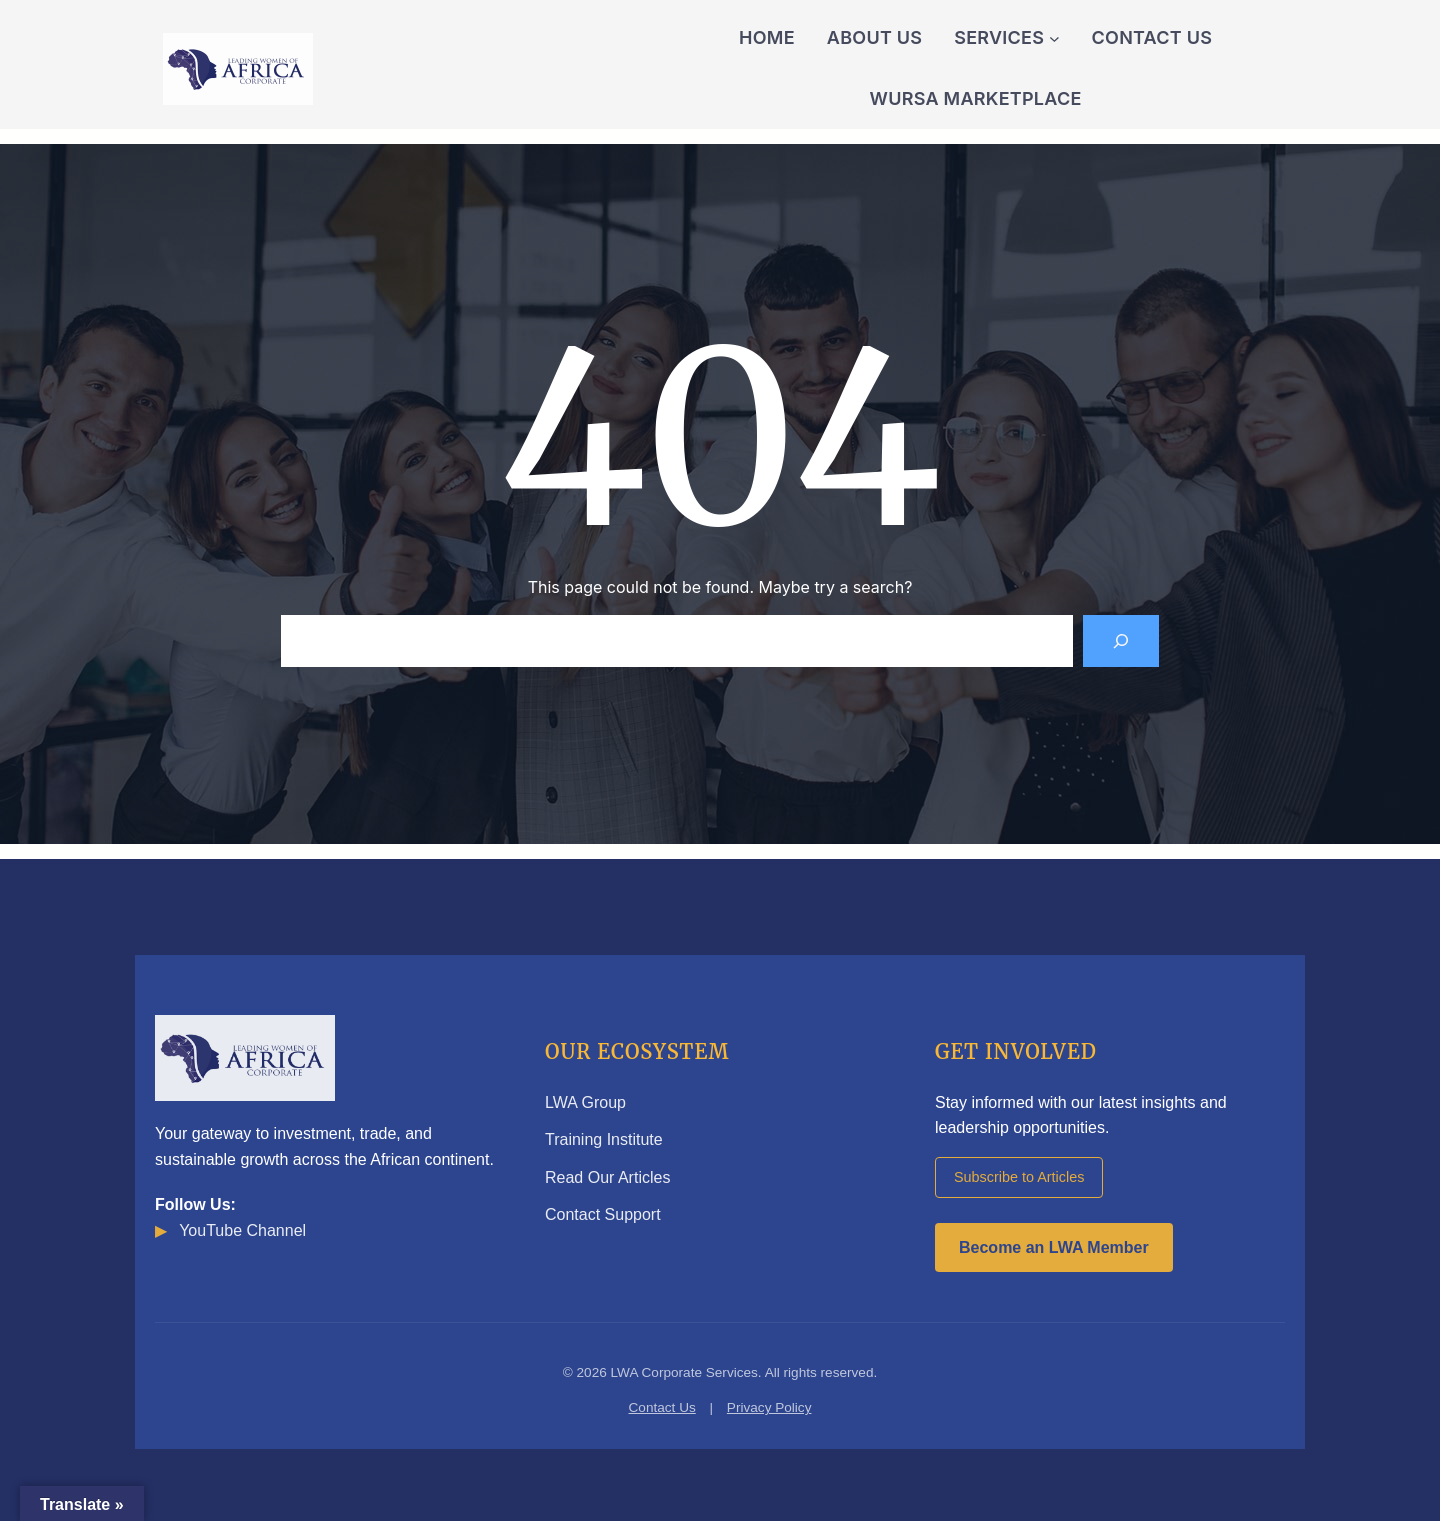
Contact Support (603, 1214)
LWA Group (585, 1102)
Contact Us (662, 1407)
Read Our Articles (607, 1177)
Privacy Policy (769, 1407)
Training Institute (604, 1139)
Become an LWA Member (1054, 1247)
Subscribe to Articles (1019, 1177)
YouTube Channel (230, 1230)
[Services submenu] (1054, 38)
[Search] (1121, 641)
